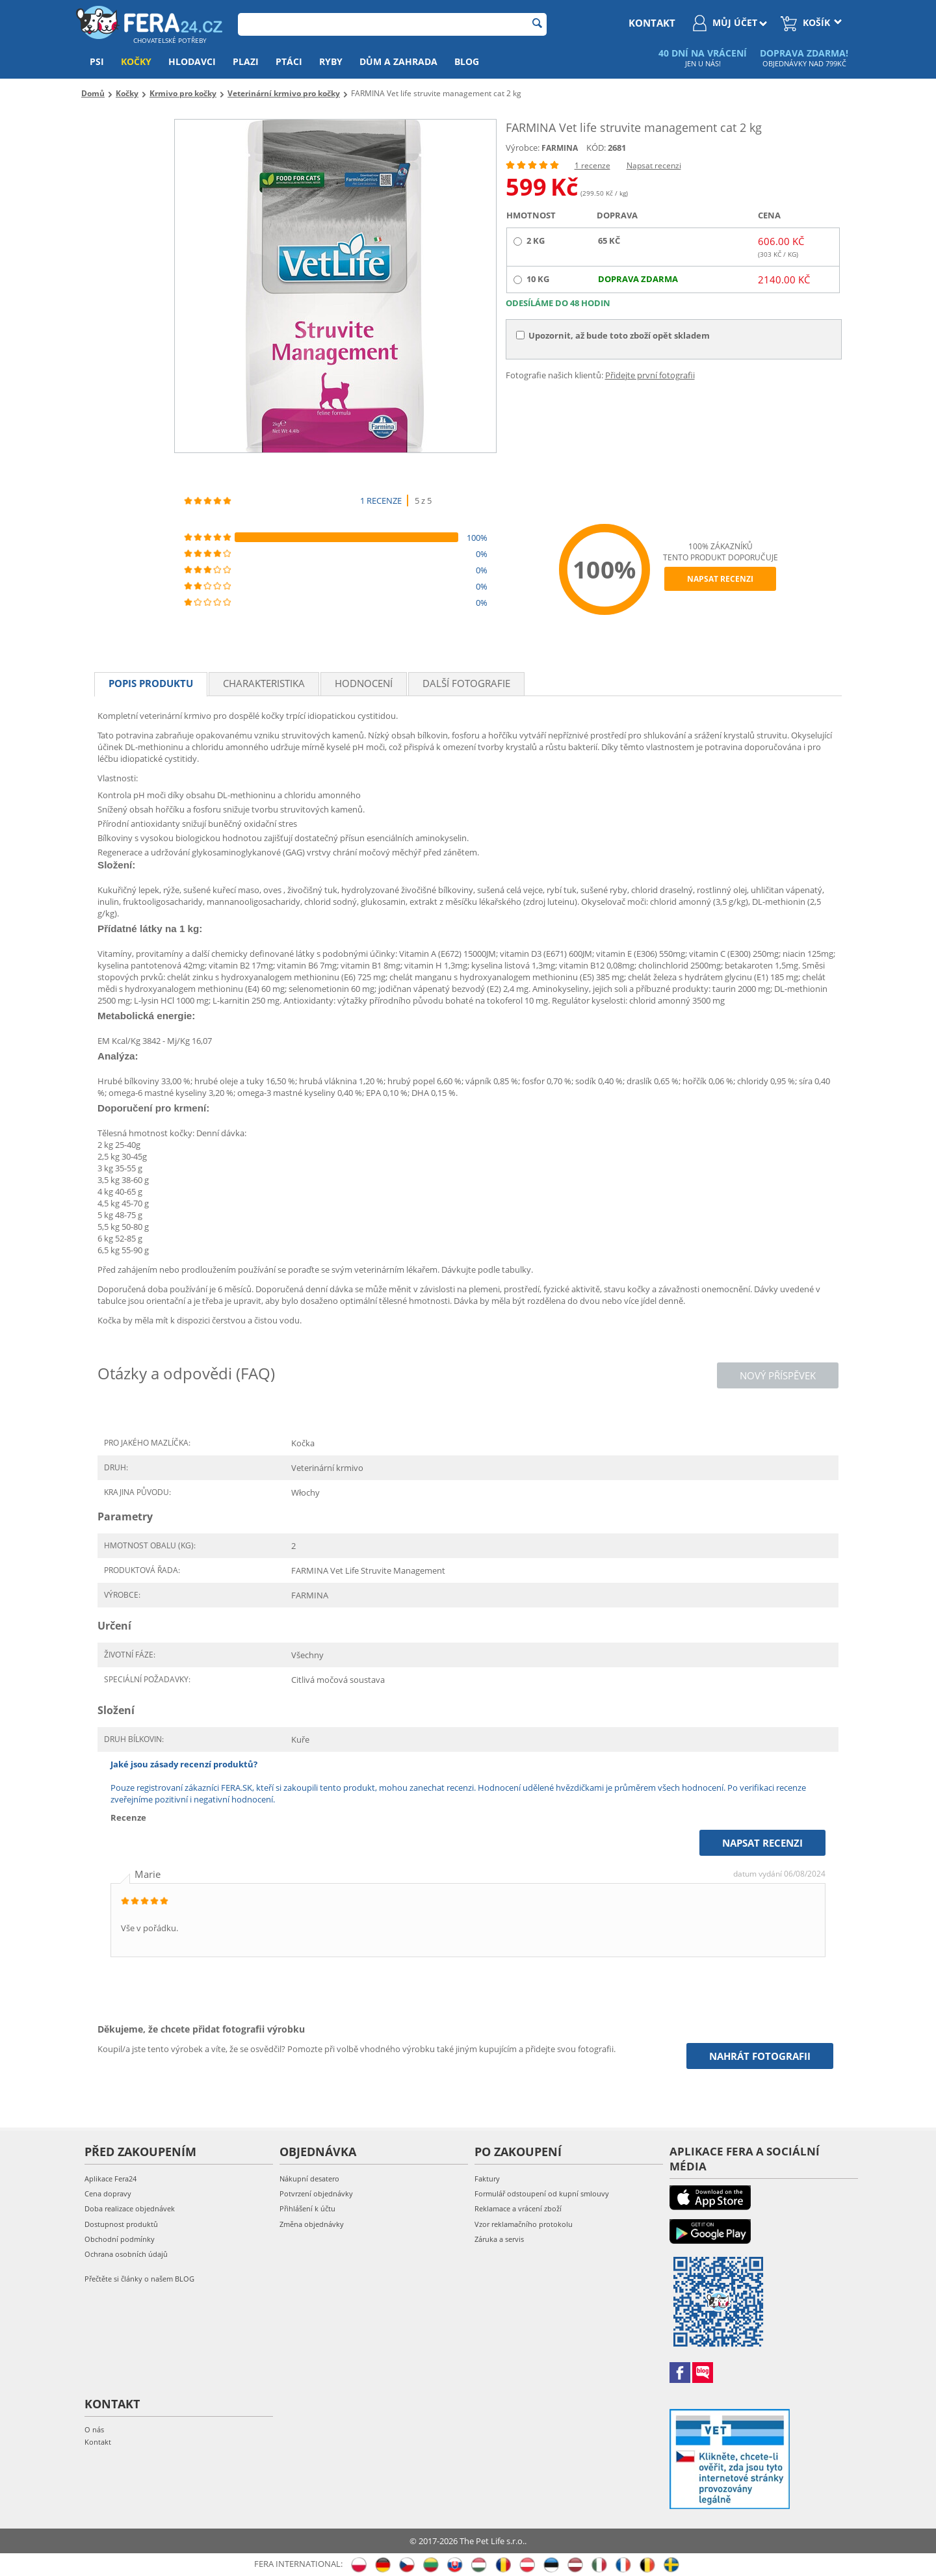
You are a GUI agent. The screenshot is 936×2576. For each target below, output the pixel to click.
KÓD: (596, 147)
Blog (466, 61)
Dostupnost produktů (121, 2224)
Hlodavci (192, 61)
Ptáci (289, 61)
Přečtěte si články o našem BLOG (139, 2278)
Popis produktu (151, 683)
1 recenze (592, 165)
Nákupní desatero (309, 2178)
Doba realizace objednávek (129, 2208)
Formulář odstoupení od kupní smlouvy (541, 2193)
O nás (94, 2429)
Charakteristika (264, 683)
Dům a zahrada (398, 61)
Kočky (136, 61)
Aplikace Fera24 (110, 2178)
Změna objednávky (312, 2224)
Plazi (246, 61)
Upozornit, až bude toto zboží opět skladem (613, 335)
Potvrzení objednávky (316, 2193)
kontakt (652, 22)
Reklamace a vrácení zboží (518, 2208)
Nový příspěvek (778, 1375)
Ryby (331, 61)
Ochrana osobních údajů (126, 2254)
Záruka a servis (499, 2239)
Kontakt (97, 2442)
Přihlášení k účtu (307, 2208)
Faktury (487, 2178)
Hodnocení (364, 683)
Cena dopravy (107, 2193)
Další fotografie (466, 683)
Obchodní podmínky (119, 2239)
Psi (97, 61)
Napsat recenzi (654, 165)
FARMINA (559, 147)
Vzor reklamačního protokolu (523, 2224)
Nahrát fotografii (760, 2055)
